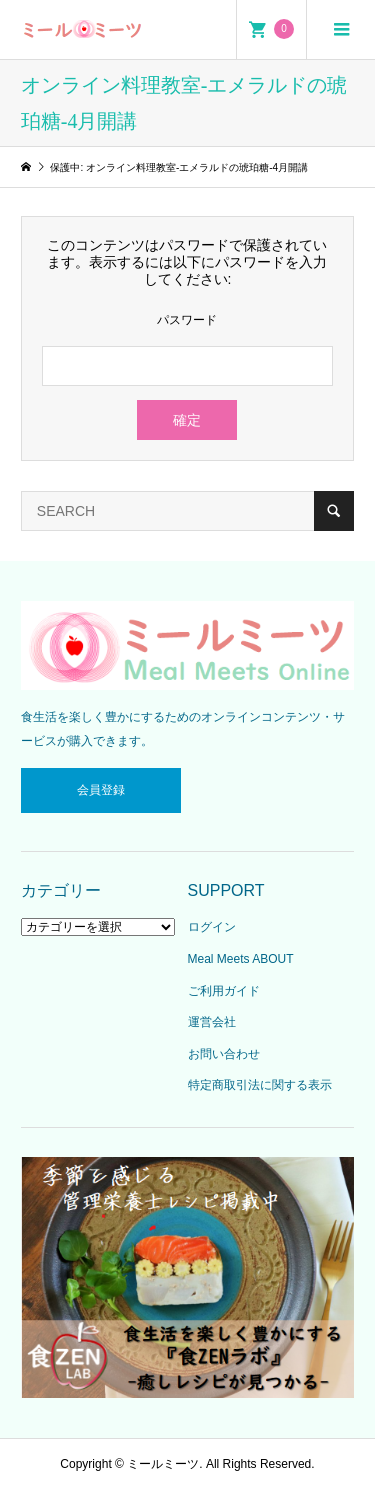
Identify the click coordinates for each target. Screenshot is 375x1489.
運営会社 (212, 1022)
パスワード (187, 320)
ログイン (212, 927)
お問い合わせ (224, 1054)
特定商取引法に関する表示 (260, 1085)
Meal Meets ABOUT (241, 959)
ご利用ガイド (224, 991)
